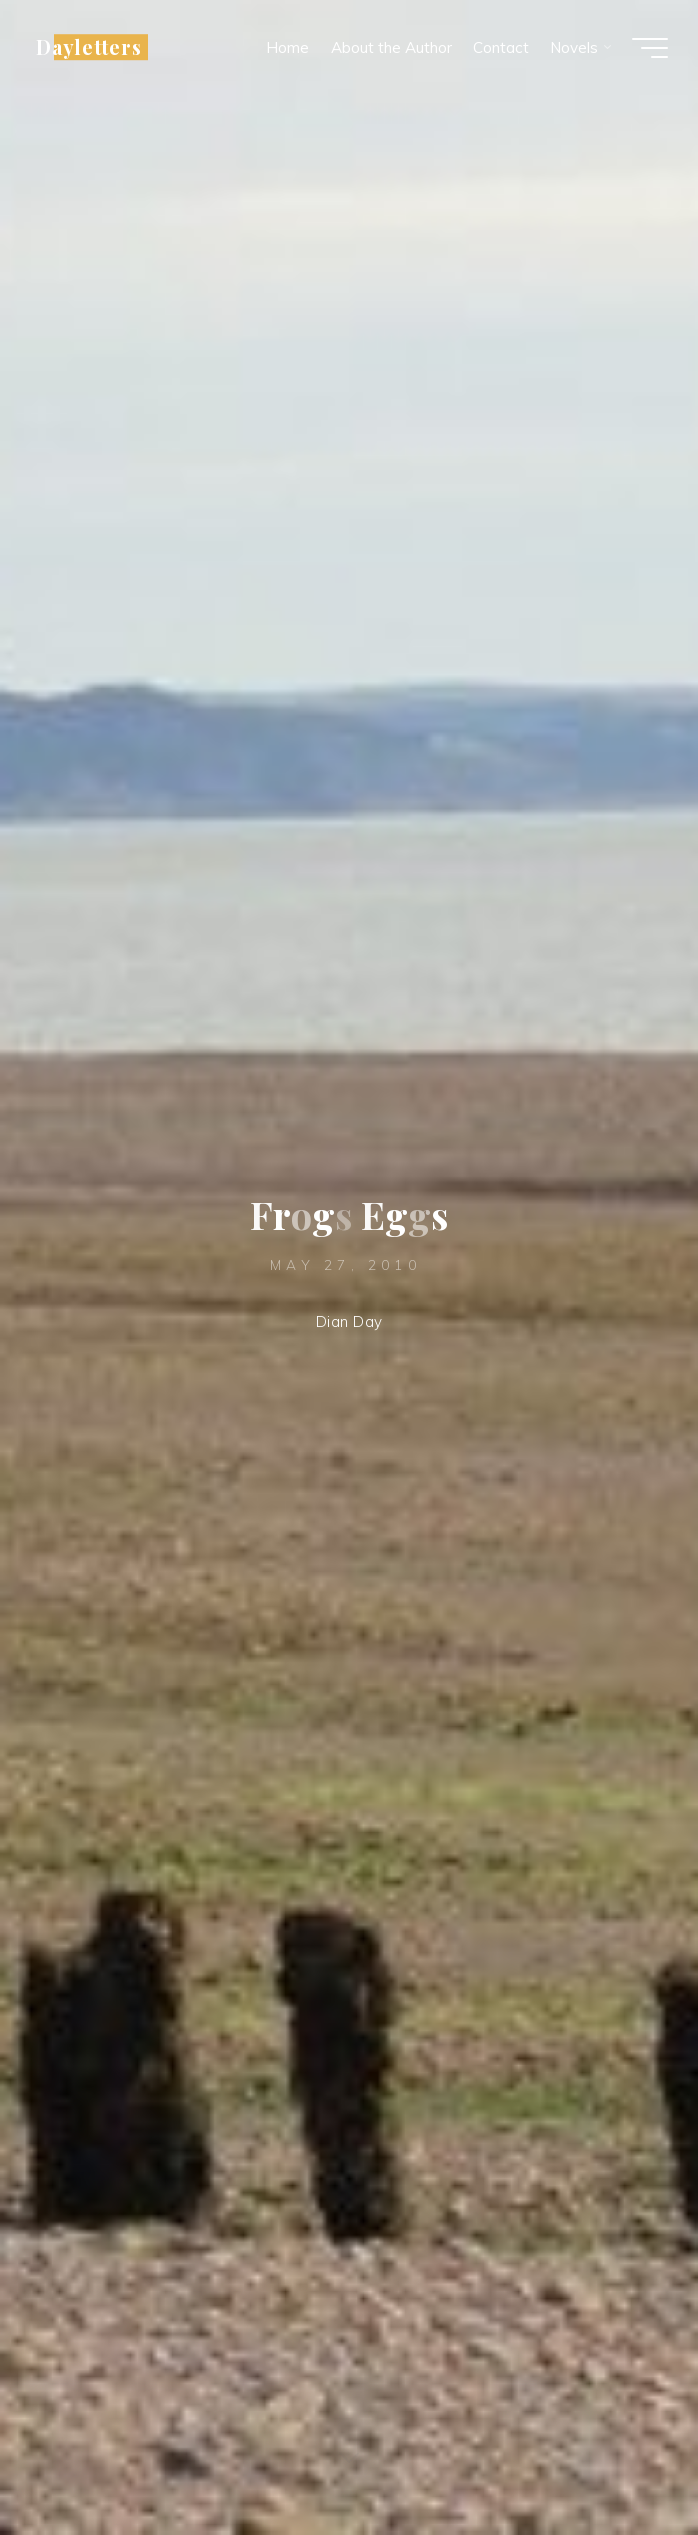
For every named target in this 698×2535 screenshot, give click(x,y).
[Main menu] (650, 48)
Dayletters (89, 47)
